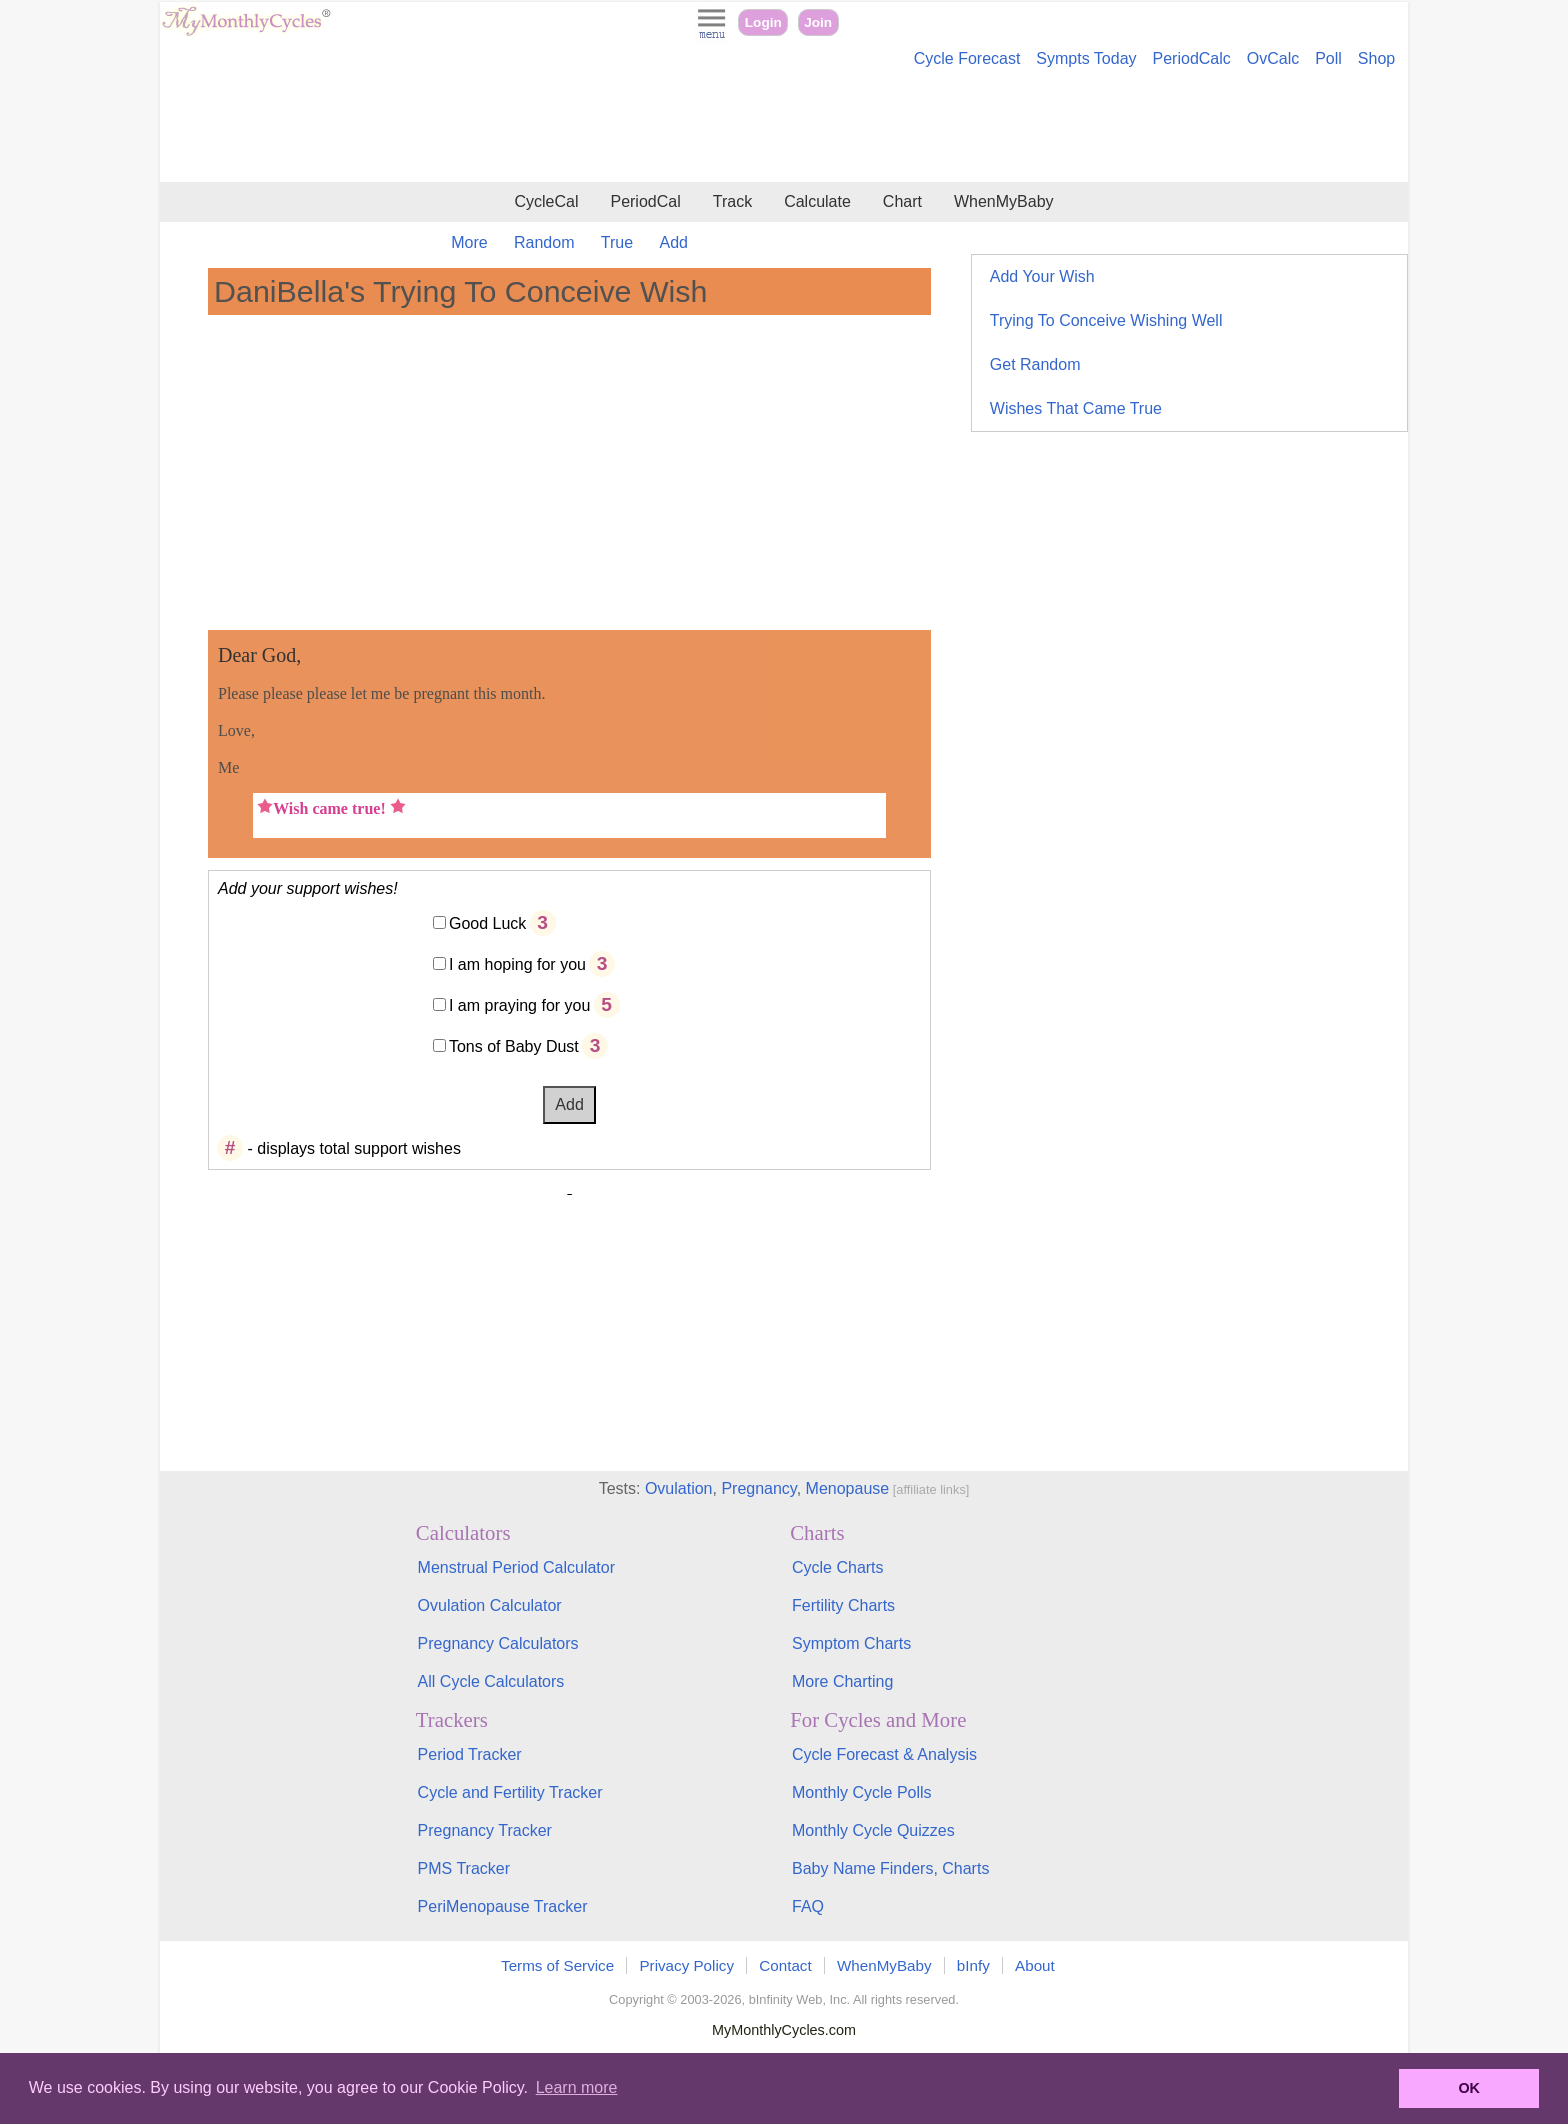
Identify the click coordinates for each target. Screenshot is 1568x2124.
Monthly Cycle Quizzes (873, 1830)
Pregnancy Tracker (485, 1830)
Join (818, 22)
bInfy (973, 1965)
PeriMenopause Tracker (503, 1906)
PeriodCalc (1192, 58)
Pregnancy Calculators (498, 1643)
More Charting (842, 1681)
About (1035, 1965)
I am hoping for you (517, 964)
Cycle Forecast (967, 58)
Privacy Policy (686, 1965)
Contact (785, 1965)
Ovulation (679, 1488)
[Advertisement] (784, 128)
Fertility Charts (843, 1605)
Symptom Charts (851, 1643)
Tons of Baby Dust (514, 1046)
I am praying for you (519, 1005)
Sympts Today (1086, 58)
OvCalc (1273, 58)
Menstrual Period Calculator (516, 1567)
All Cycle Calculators (491, 1681)
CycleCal (546, 201)
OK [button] (1469, 2088)
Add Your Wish (1042, 276)
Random (544, 242)
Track (732, 201)
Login (763, 22)
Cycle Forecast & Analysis (884, 1754)
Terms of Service (557, 1965)
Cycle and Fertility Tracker (510, 1792)
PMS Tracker (464, 1868)
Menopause (848, 1488)
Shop (1376, 58)
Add (674, 242)
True (617, 242)
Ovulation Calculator (490, 1605)
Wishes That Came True (1076, 408)
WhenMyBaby (1004, 201)
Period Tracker (470, 1754)
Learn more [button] (577, 2087)
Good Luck (487, 923)
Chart (902, 201)
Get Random (1035, 364)
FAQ (808, 1906)
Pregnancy (758, 1488)
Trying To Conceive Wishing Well (1106, 320)
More (469, 242)
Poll (1328, 58)
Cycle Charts (838, 1567)
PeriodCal (645, 201)
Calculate (817, 201)
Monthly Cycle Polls (862, 1792)
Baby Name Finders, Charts (890, 1868)
